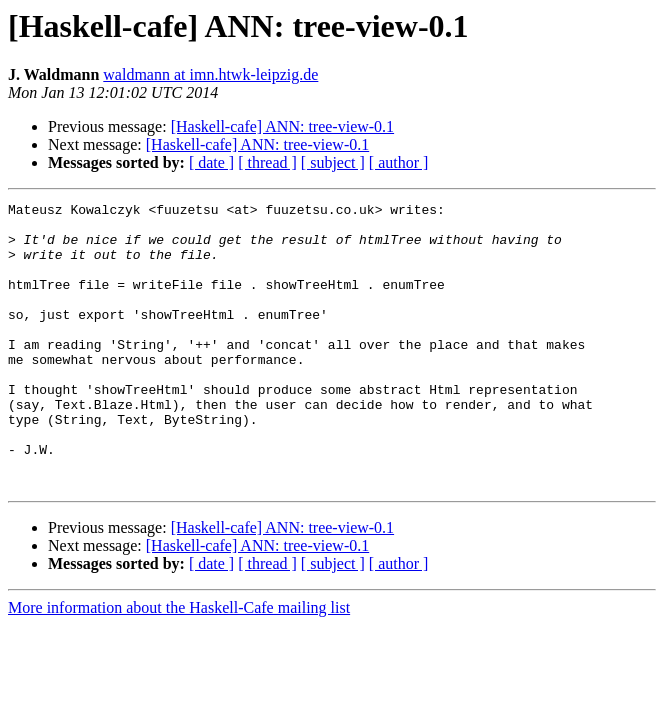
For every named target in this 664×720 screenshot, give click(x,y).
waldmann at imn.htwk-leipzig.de (210, 74)
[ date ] (211, 162)
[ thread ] (267, 162)
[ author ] (399, 162)
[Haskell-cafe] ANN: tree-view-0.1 (282, 126)
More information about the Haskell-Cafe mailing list (179, 664)
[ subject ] (333, 162)
